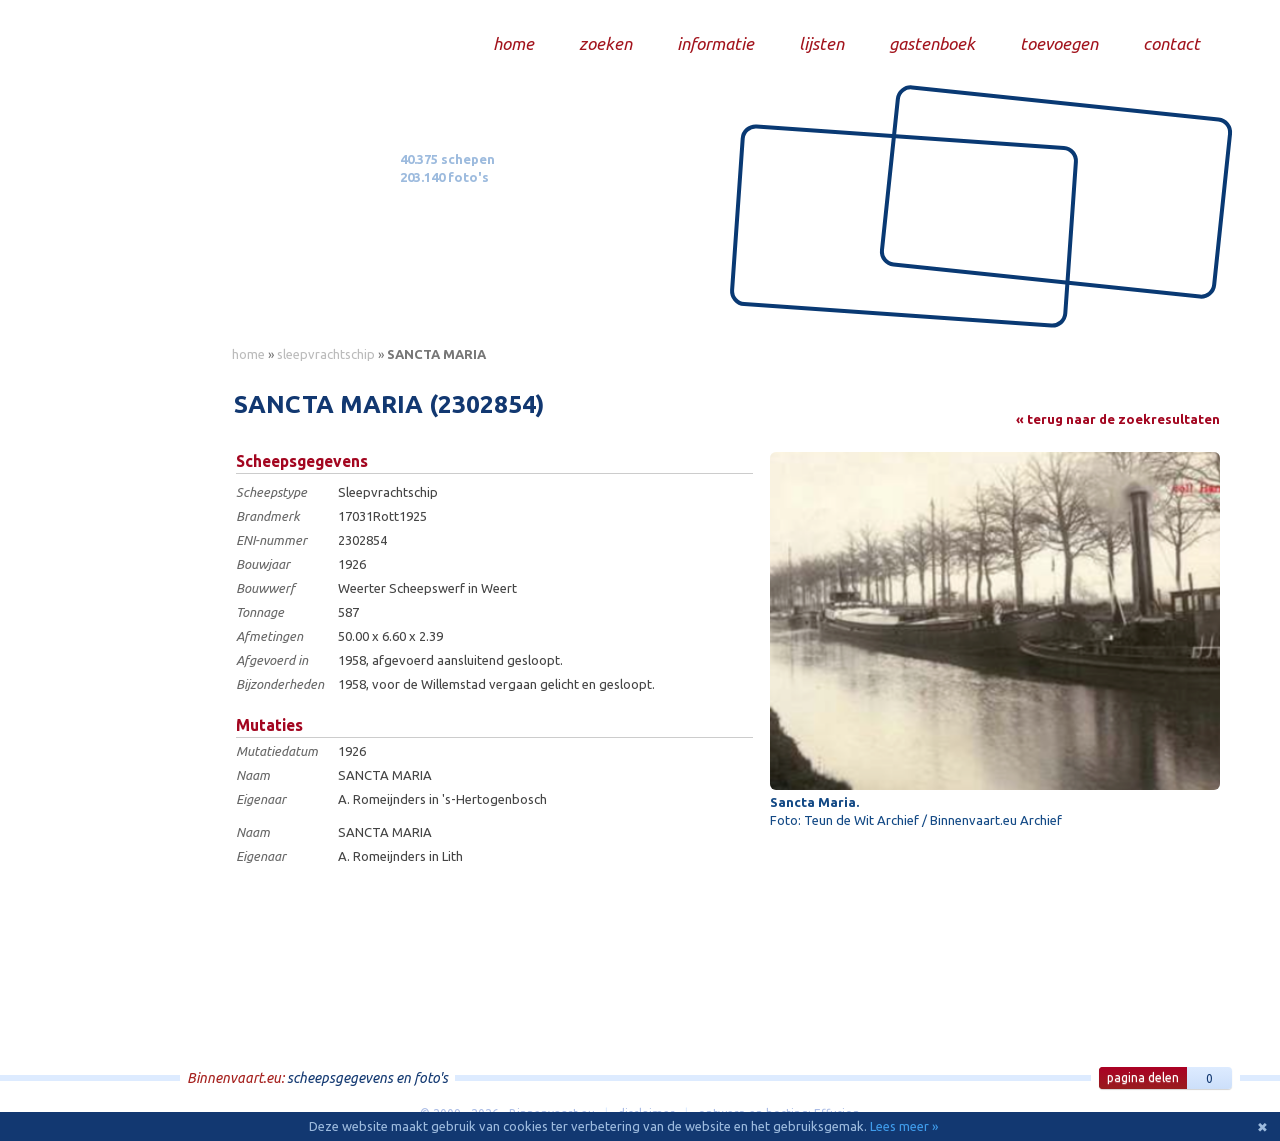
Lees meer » (904, 1126)
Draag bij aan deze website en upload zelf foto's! (1054, 304)
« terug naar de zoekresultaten (1118, 419)
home (248, 354)
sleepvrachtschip (326, 354)
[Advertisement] (130, 671)
